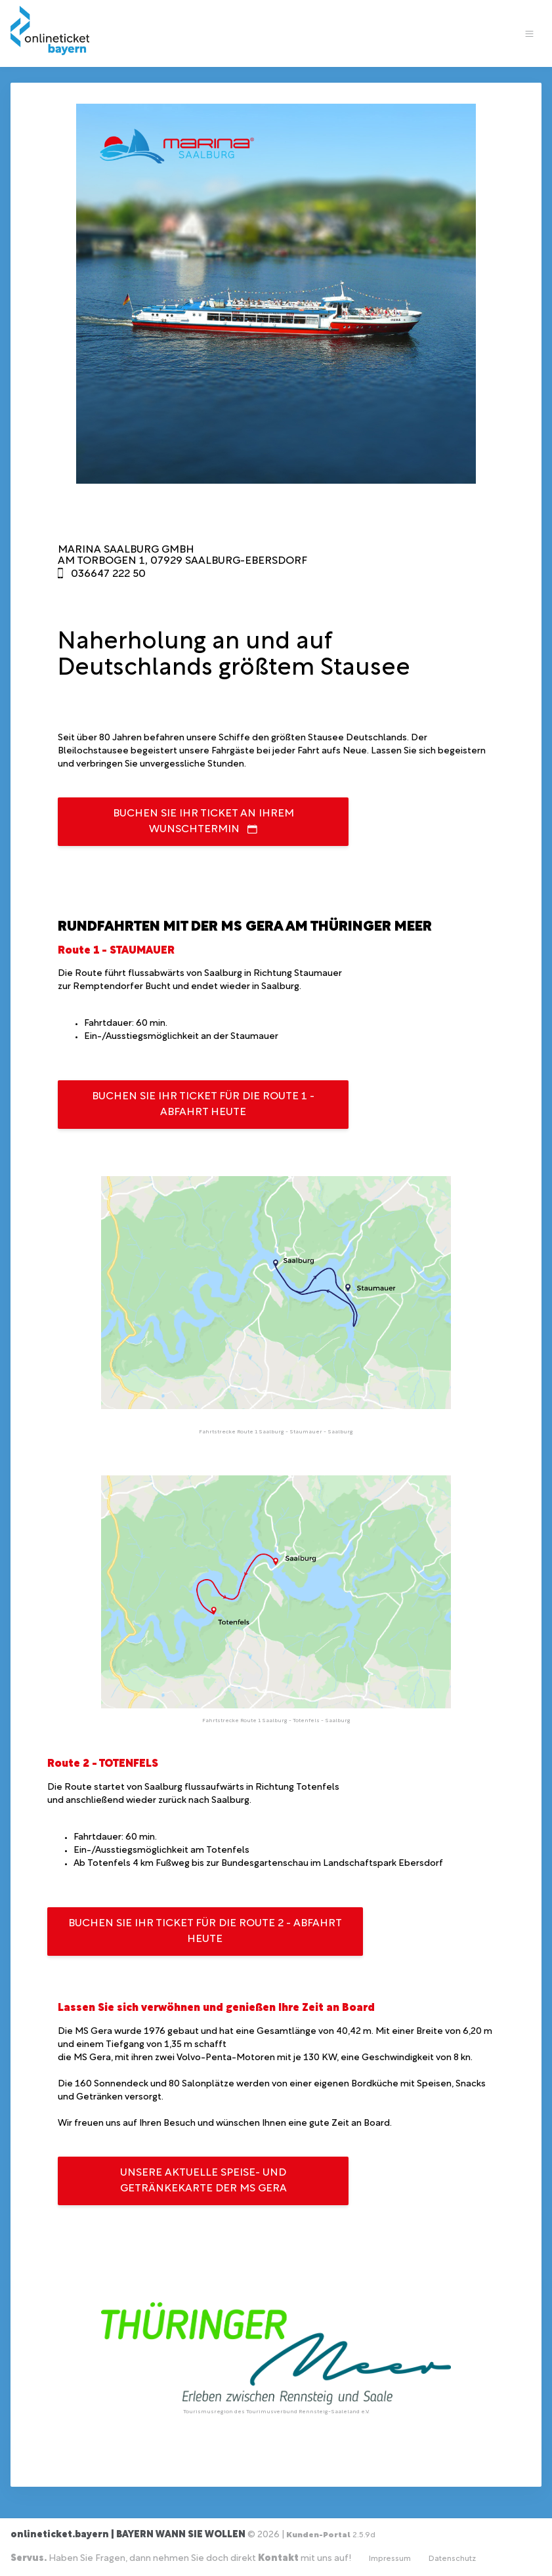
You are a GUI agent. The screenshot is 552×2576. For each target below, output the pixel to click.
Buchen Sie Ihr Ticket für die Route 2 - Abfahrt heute (205, 1931)
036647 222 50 (108, 574)
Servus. (29, 2558)
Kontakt (278, 2558)
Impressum (390, 2559)
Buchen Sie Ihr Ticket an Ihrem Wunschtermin (203, 821)
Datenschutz (452, 2559)
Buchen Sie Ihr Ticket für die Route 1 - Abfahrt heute (203, 1104)
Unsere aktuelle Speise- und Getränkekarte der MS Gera (203, 2180)
